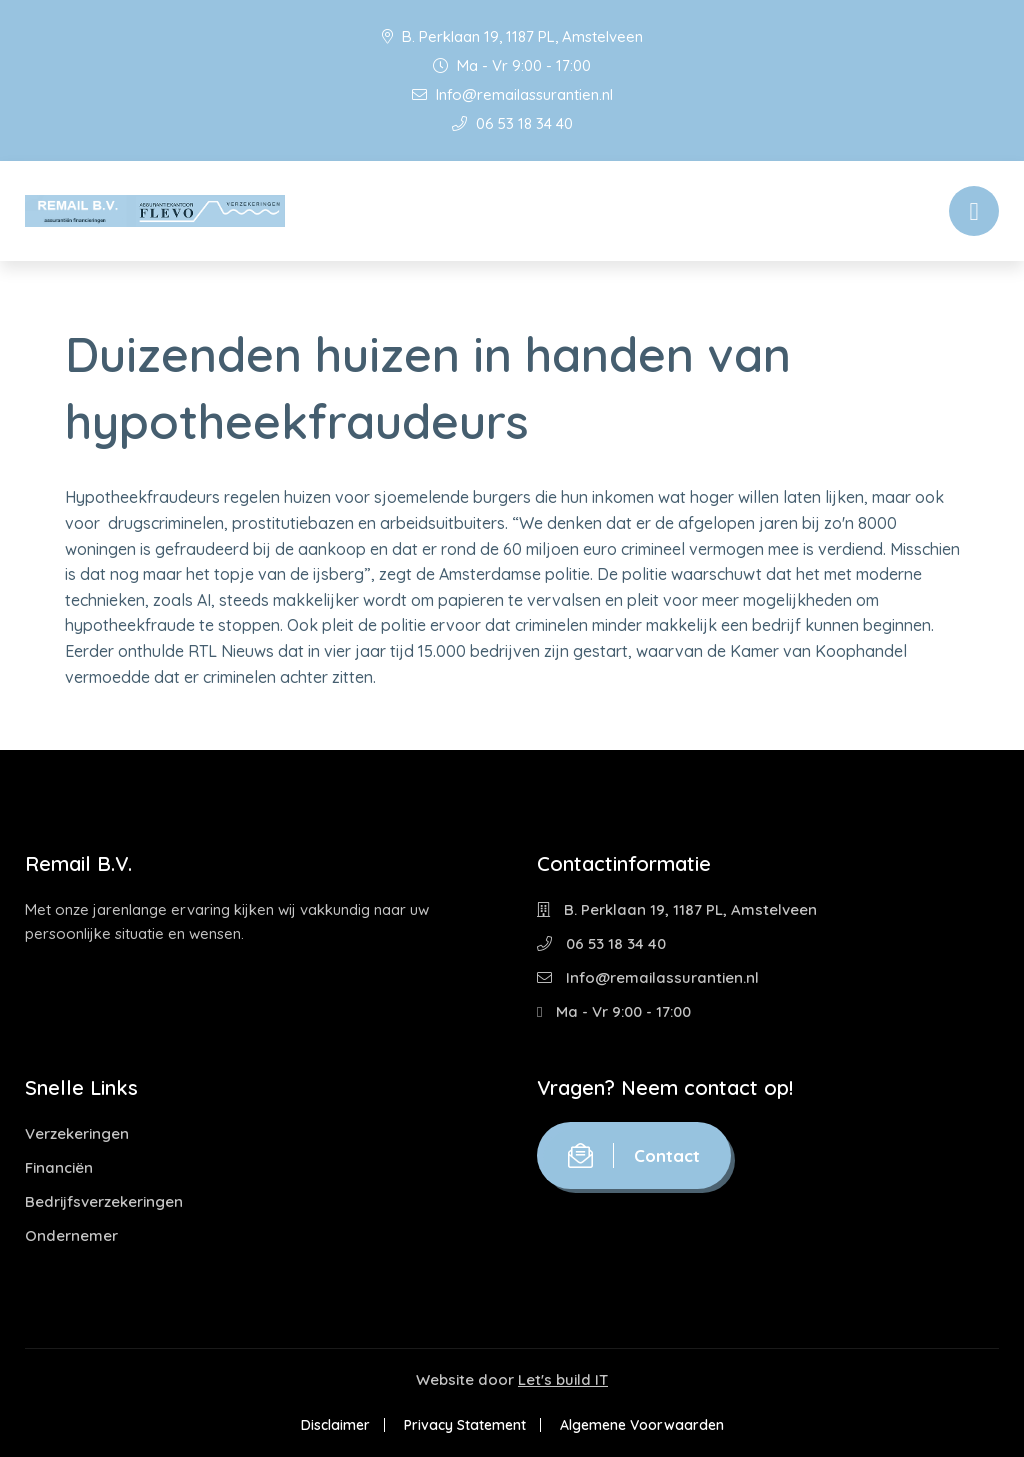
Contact (634, 1155)
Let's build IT (563, 1379)
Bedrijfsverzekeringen (104, 1201)
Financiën (59, 1167)
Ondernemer (71, 1235)
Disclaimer (335, 1425)
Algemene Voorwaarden (642, 1425)
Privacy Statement (465, 1425)
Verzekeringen (77, 1133)
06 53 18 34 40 (512, 123)
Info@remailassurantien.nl (512, 94)
